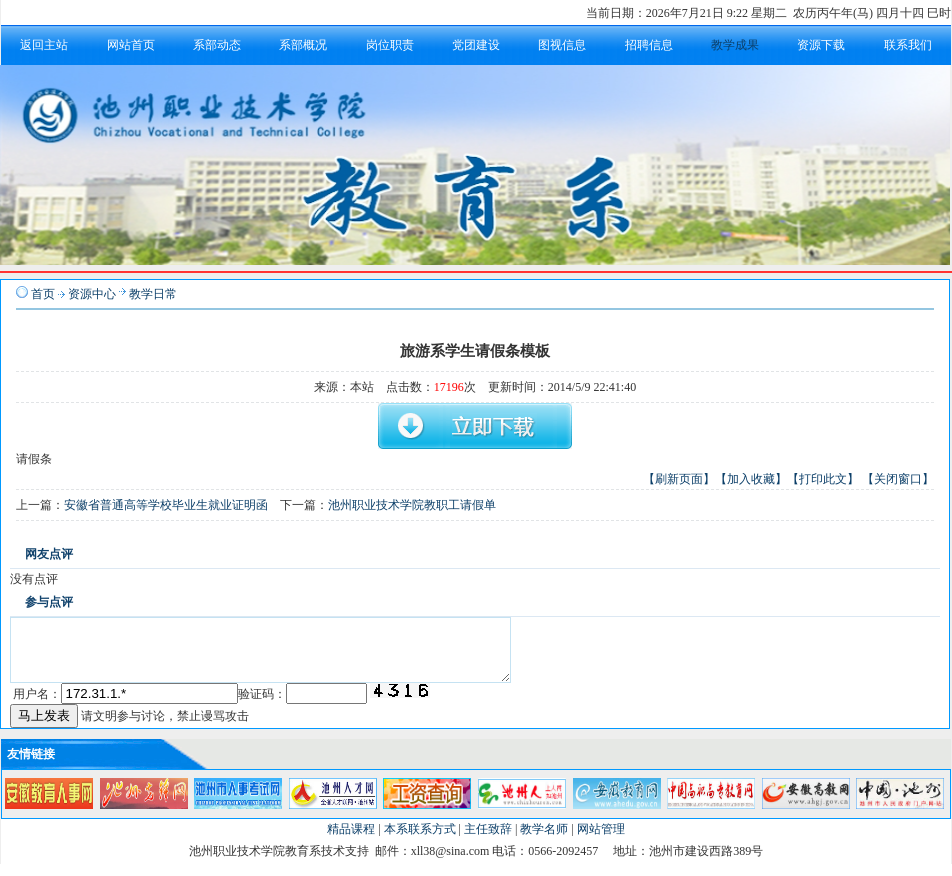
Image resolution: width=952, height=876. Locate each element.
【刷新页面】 (679, 479)
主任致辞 (488, 841)
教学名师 (544, 841)
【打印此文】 (823, 479)
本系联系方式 (420, 841)
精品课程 (351, 841)
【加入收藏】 (751, 479)
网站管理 (601, 841)
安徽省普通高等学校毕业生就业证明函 (166, 505)
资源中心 (92, 294)
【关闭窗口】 (898, 479)
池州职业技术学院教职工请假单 (412, 505)
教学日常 (153, 294)
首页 (43, 294)
